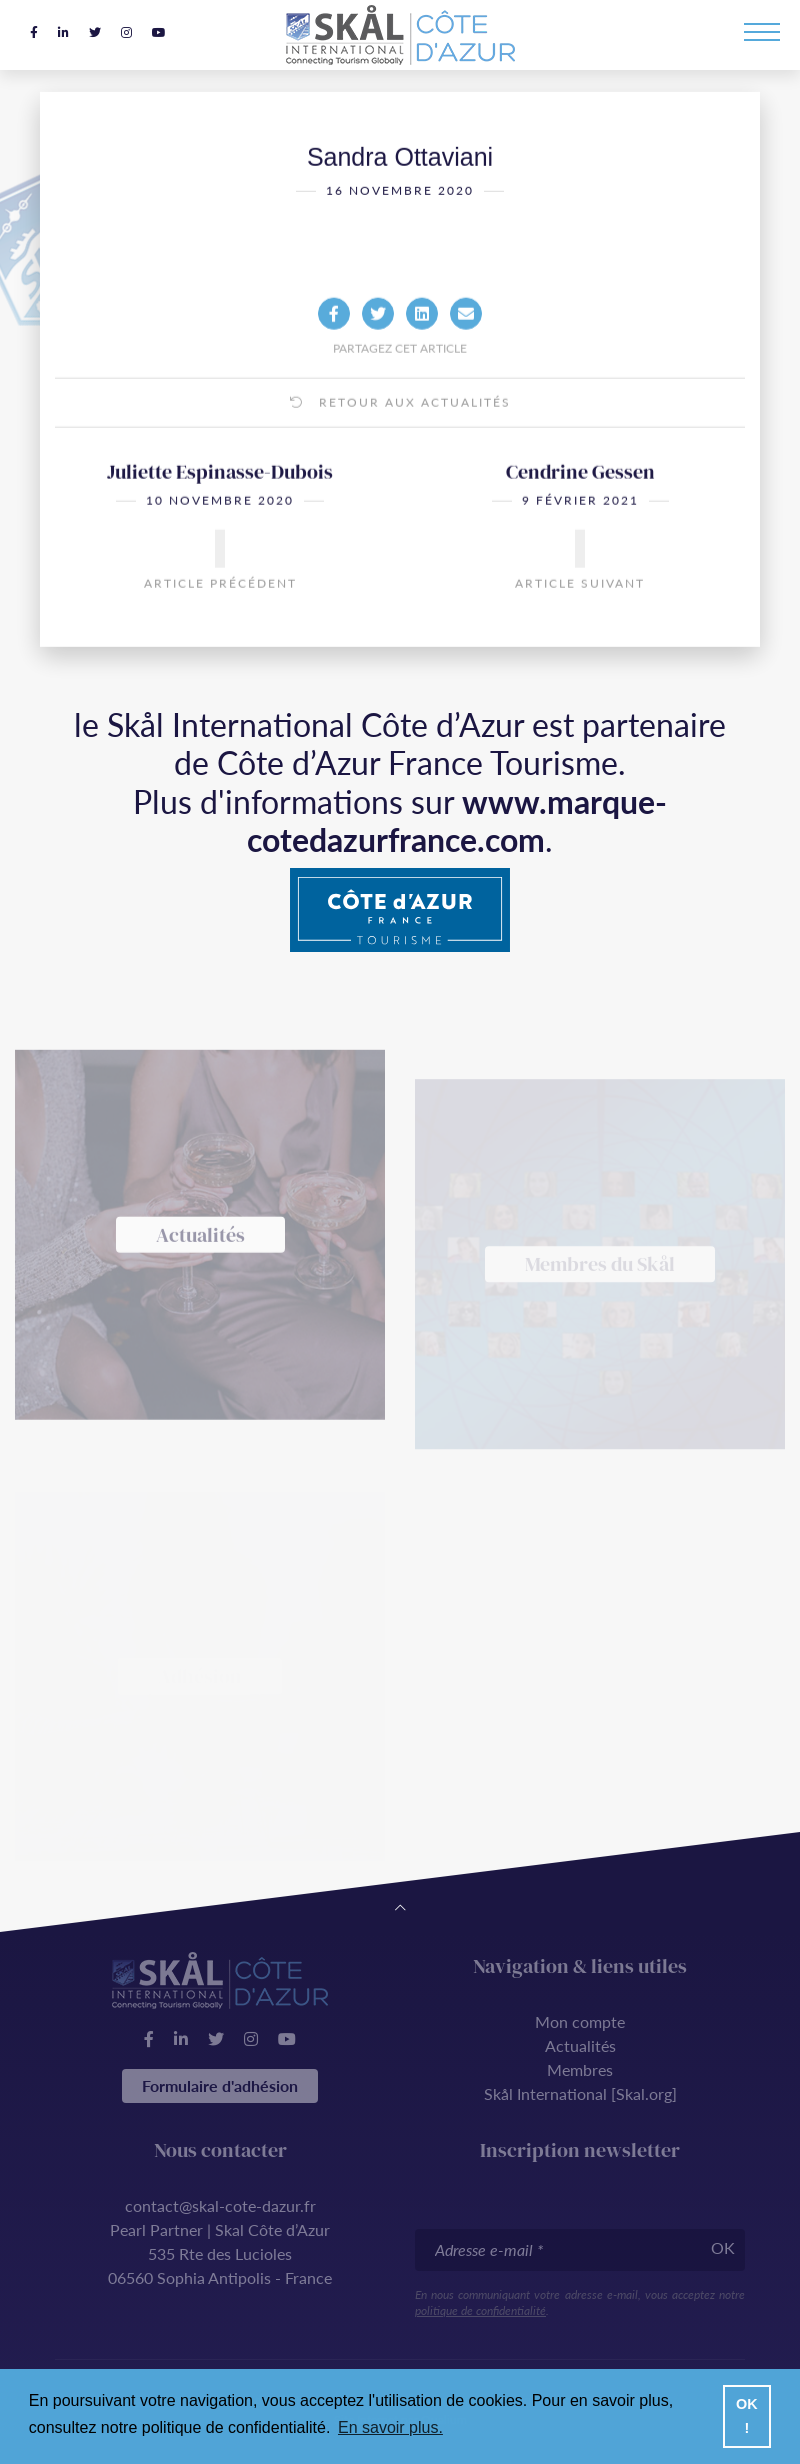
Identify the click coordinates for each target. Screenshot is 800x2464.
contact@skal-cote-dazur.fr (220, 2205)
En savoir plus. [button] (390, 2427)
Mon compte (580, 2021)
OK (723, 2247)
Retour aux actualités (400, 431)
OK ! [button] (747, 2416)
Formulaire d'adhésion (220, 2085)
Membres (580, 2069)
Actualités (580, 2045)
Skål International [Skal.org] (580, 2093)
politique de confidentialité (480, 2310)
